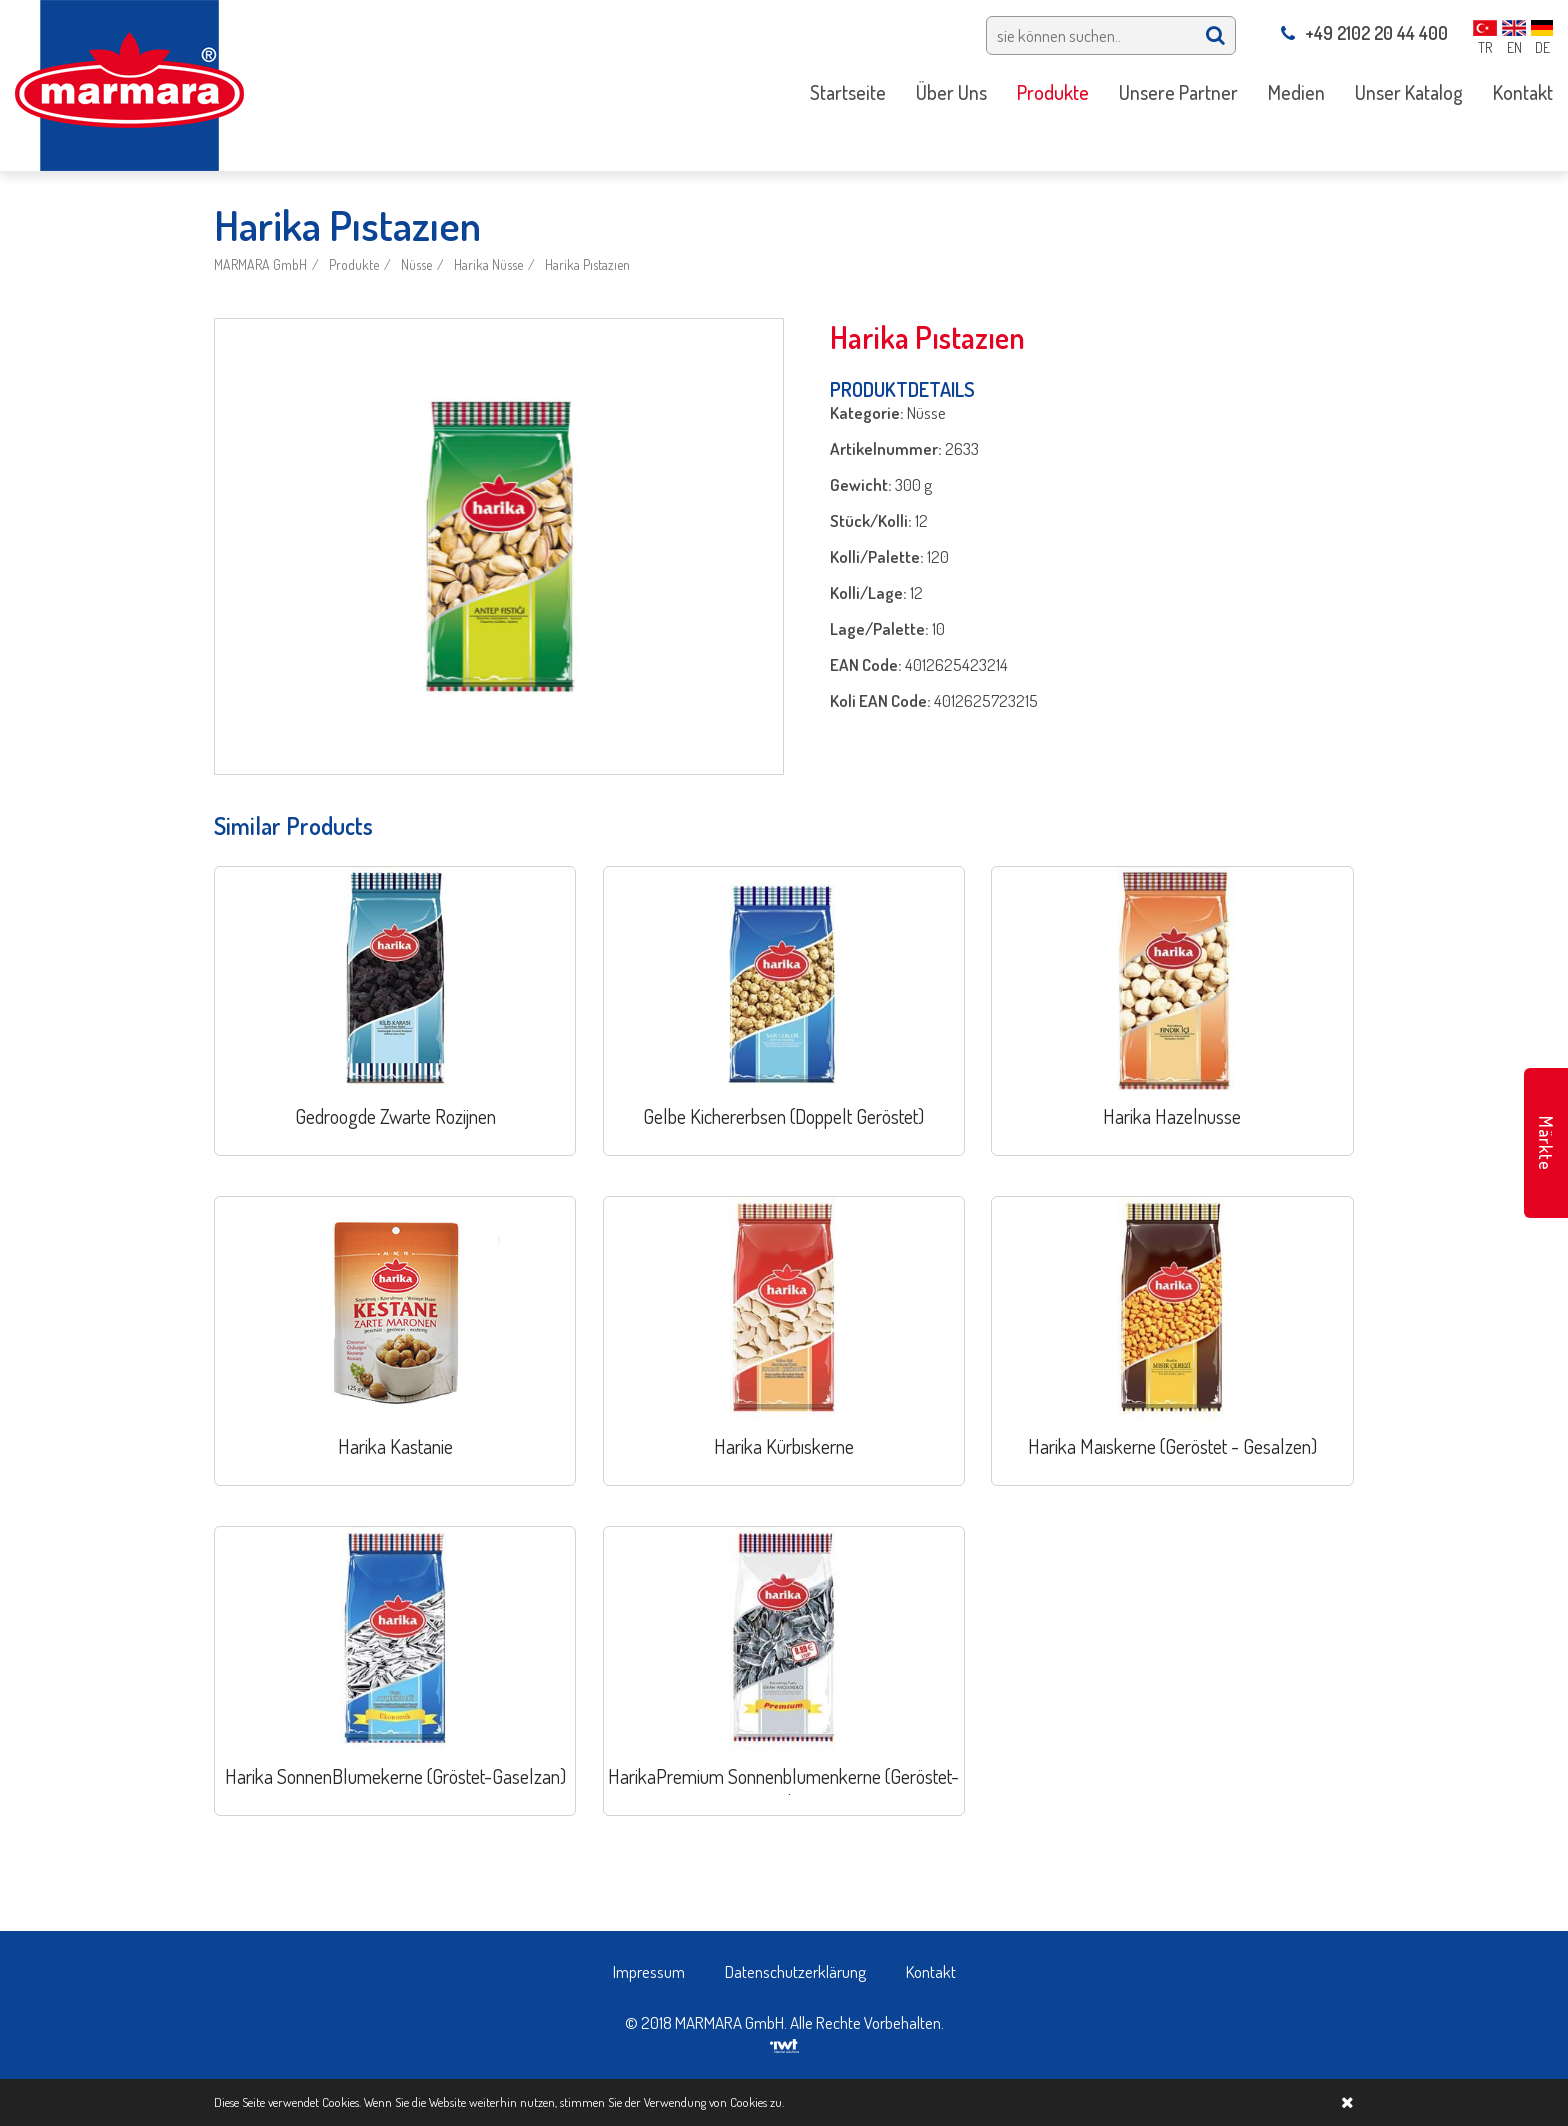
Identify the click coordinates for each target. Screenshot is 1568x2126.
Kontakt (931, 1971)
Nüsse (416, 264)
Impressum (649, 1971)
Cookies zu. (757, 2102)
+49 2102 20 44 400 (1364, 33)
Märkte (1546, 1143)
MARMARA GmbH (260, 264)
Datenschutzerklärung (795, 1971)
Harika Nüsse (488, 264)
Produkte (354, 264)
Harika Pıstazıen (587, 264)
